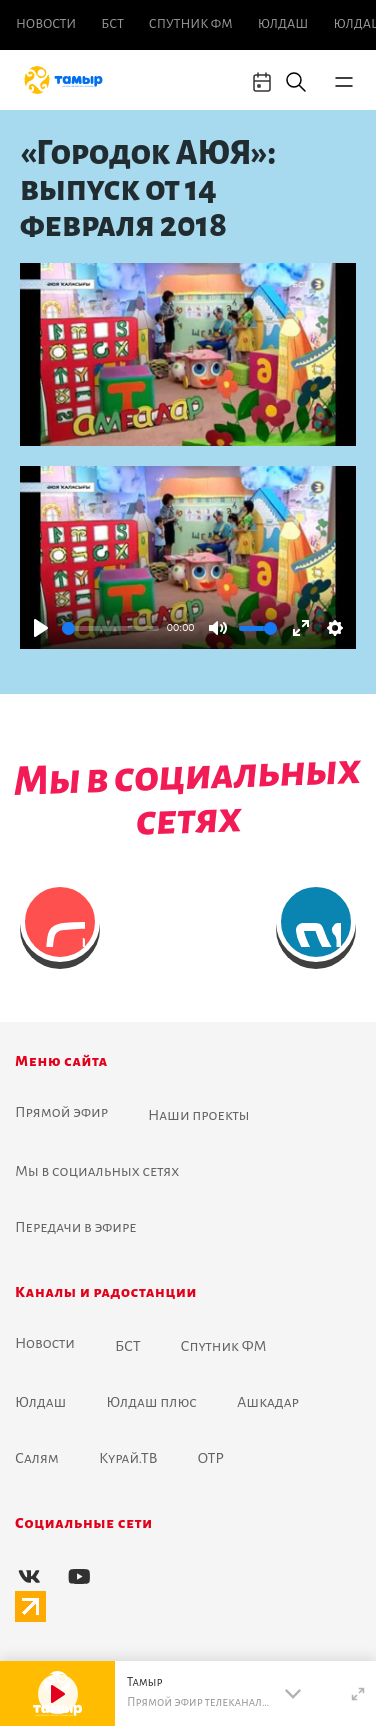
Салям (37, 1458)
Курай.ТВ (128, 1458)
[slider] (110, 628)
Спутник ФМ (191, 24)
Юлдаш (283, 24)
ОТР (211, 1458)
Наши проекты (199, 1115)
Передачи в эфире (76, 1227)
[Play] (41, 628)
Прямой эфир (61, 1112)
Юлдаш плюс (151, 1402)
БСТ (112, 24)
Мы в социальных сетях (97, 1171)
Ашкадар (268, 1402)
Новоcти (46, 24)
